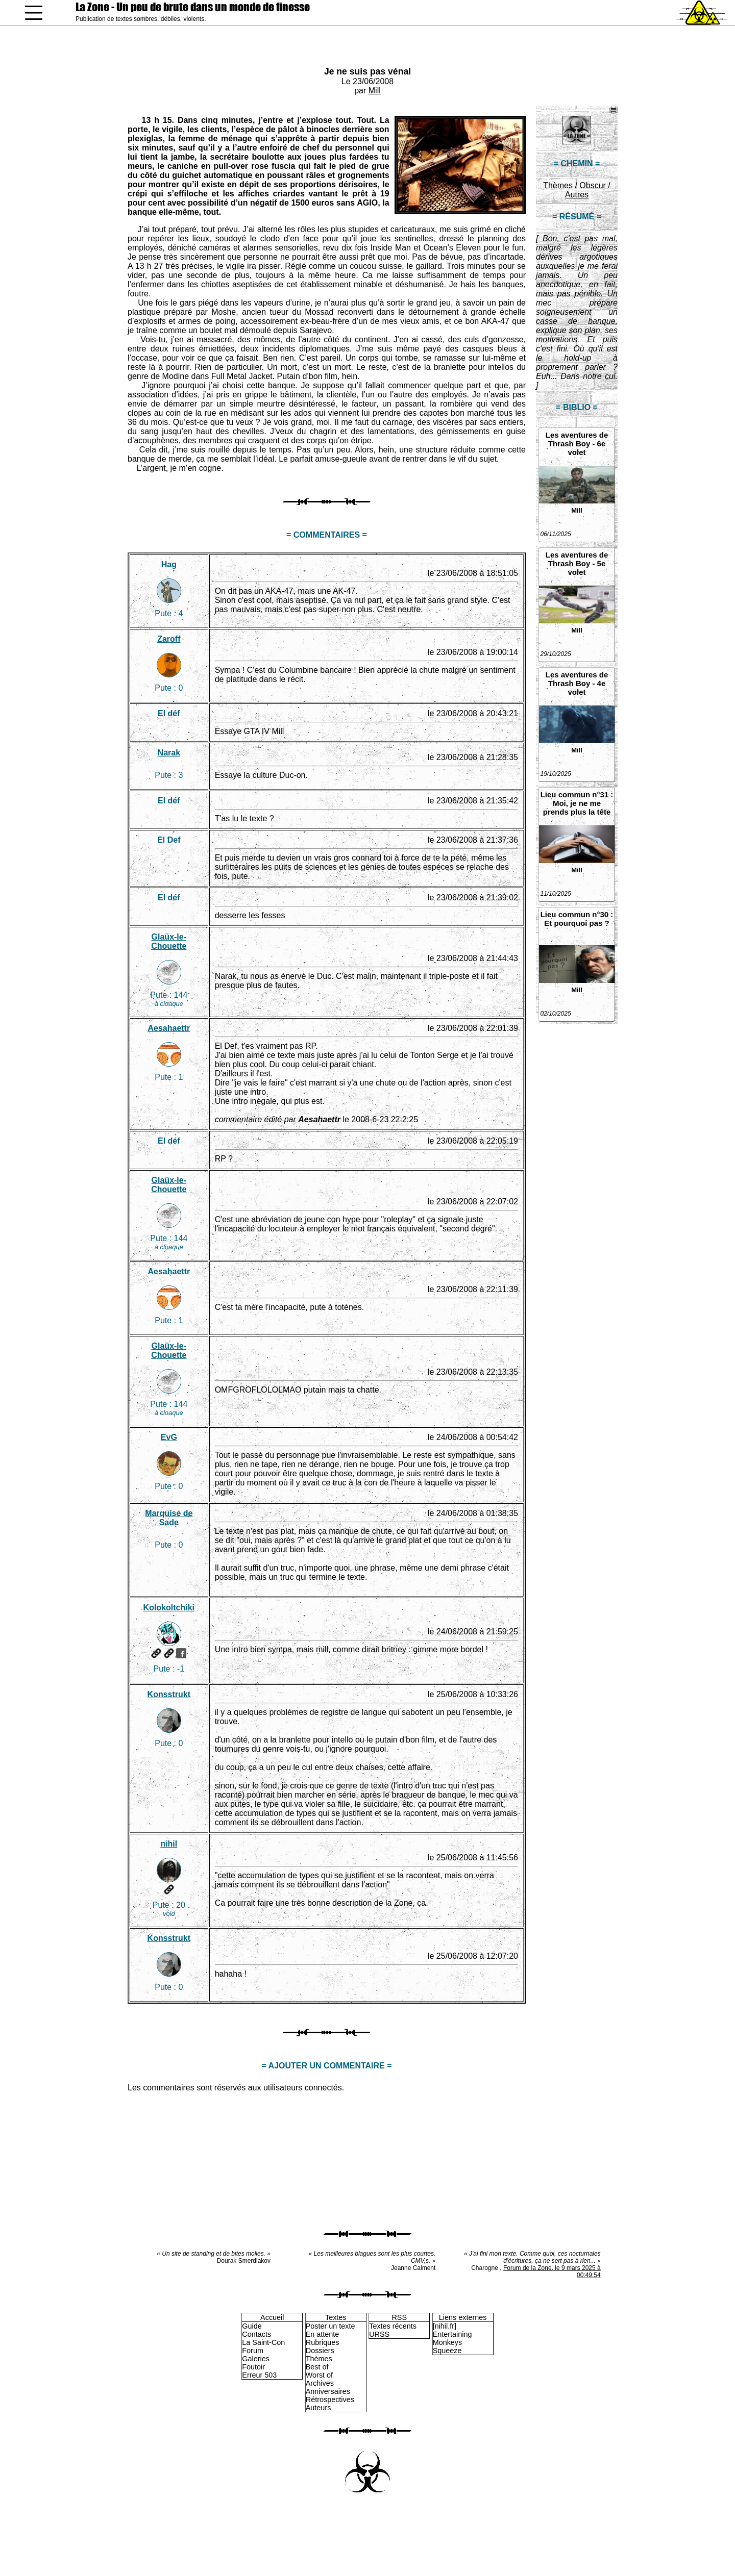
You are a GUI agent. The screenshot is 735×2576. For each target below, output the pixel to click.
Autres (577, 194)
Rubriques (322, 2342)
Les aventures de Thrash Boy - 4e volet (577, 683)
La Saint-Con (263, 2342)
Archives (320, 2383)
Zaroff (168, 639)
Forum (252, 2350)
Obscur (592, 185)
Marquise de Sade (168, 1518)
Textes (336, 2317)
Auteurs (318, 2408)
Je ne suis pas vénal (367, 71)
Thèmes (558, 185)
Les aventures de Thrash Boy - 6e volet (577, 444)
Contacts (256, 2334)
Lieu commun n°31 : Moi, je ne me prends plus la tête (577, 803)
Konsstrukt (169, 1694)
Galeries (256, 2359)
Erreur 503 (259, 2375)
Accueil (272, 2317)
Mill (375, 90)
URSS (379, 2334)
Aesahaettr (169, 1028)
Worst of (319, 2375)
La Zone (193, 7)
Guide (251, 2326)
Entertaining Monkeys (452, 2338)
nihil (168, 1843)
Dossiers (320, 2350)
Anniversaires (328, 2391)
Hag (169, 564)
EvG (169, 1437)
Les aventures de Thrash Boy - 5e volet (577, 563)
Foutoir (253, 2367)
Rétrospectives (330, 2399)
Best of (317, 2367)
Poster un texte (330, 2326)
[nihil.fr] (444, 2326)
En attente (322, 2334)
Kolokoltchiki (168, 1607)
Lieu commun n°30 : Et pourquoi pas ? (577, 918)
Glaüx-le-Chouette (168, 941)
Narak (169, 752)
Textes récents (392, 2326)
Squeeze (447, 2350)
